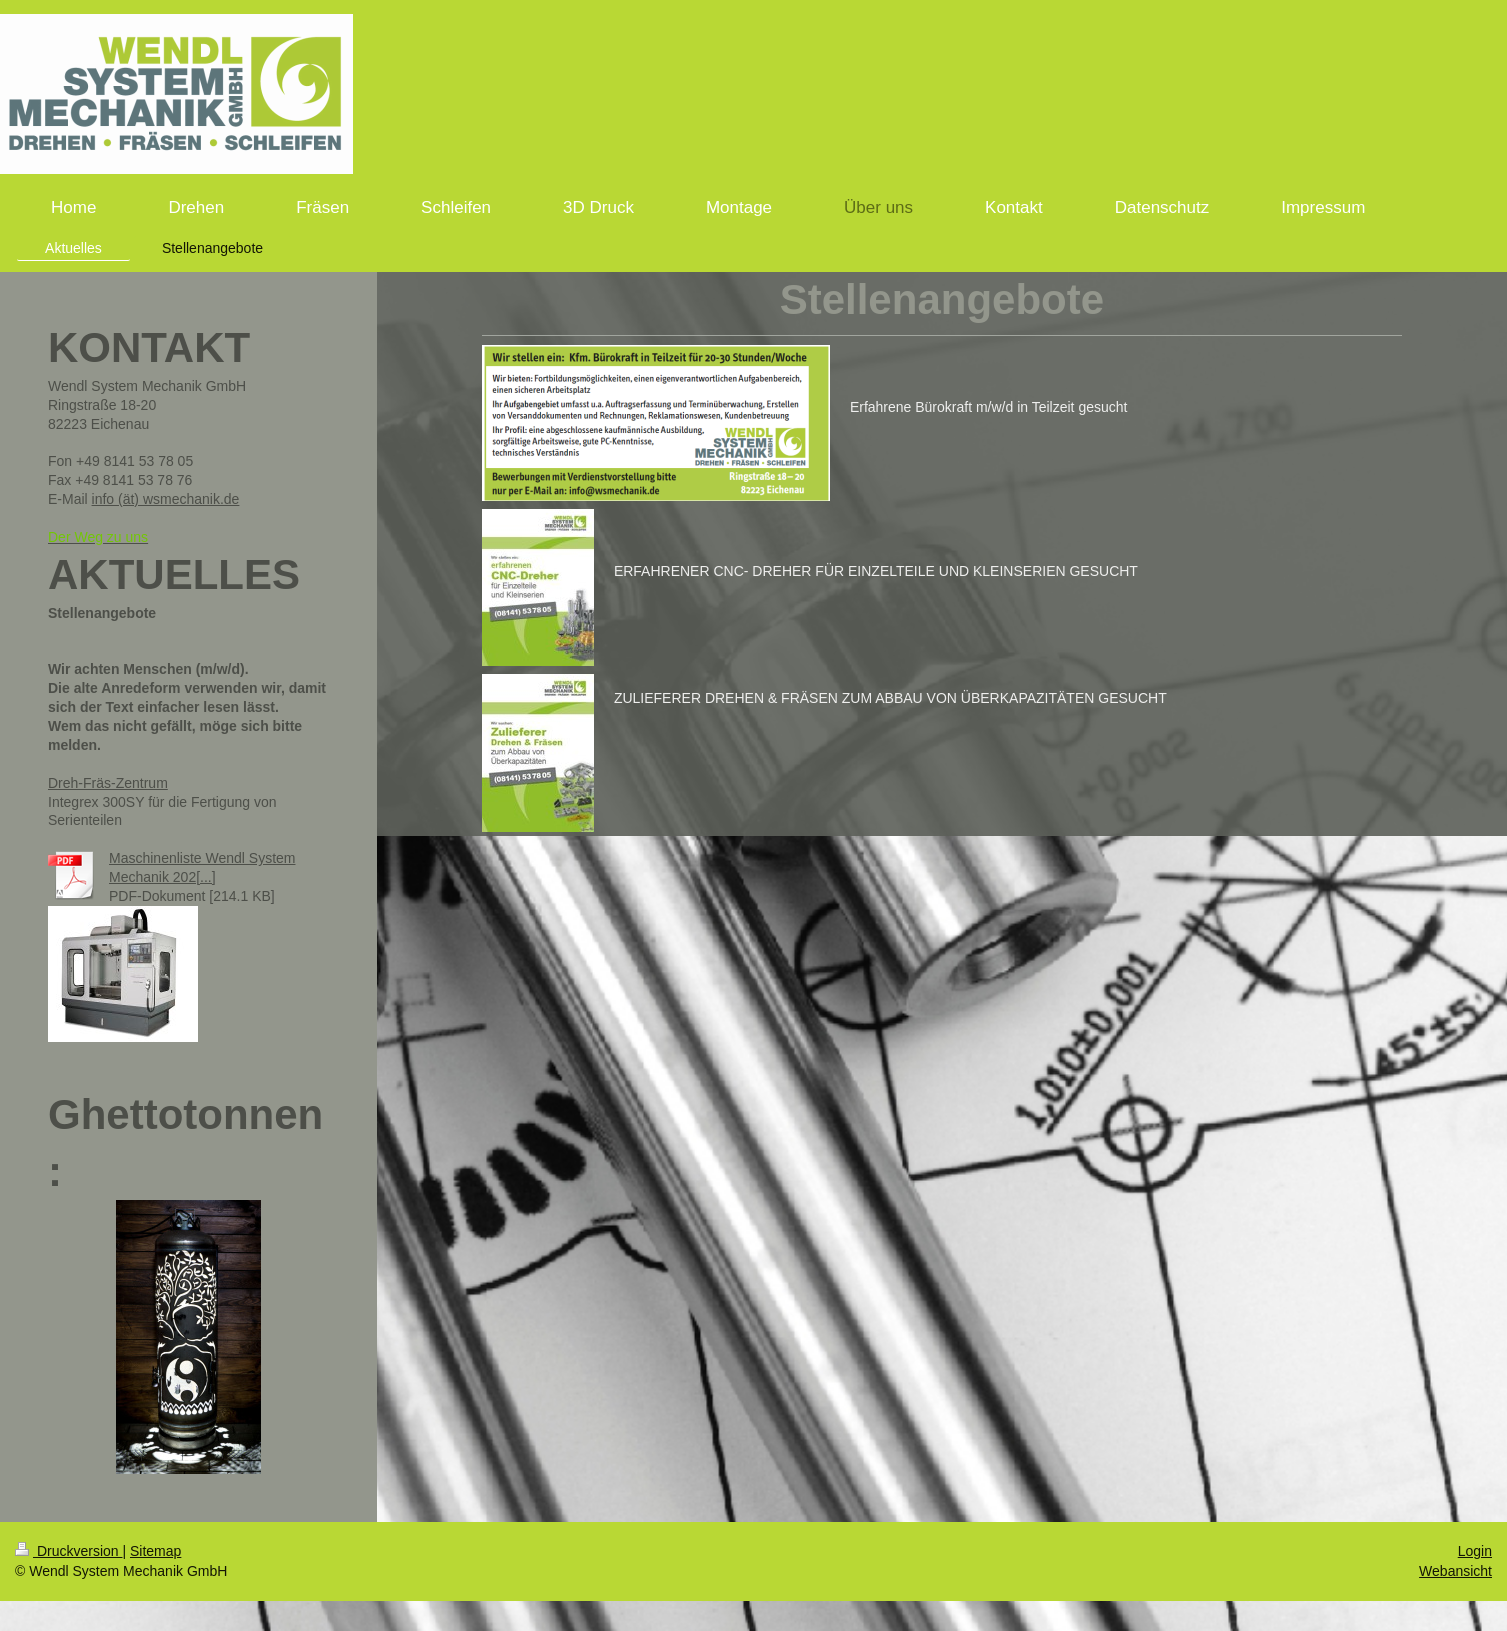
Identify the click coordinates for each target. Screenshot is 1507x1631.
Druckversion (68, 1551)
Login (1475, 1551)
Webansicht (1455, 1571)
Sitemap (155, 1551)
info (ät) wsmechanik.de (166, 499)
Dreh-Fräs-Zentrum (108, 783)
